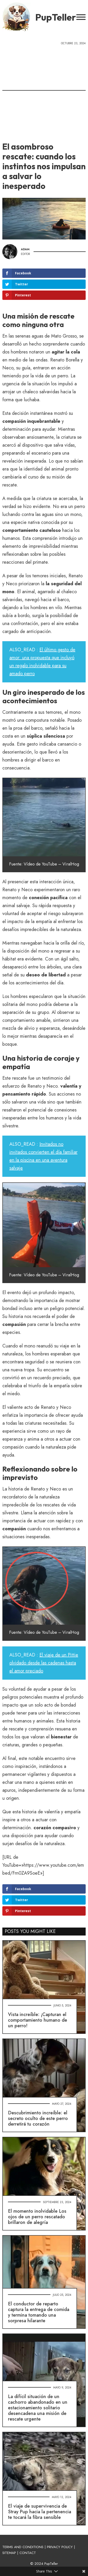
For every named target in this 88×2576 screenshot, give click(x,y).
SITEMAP (9, 2552)
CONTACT (27, 2552)
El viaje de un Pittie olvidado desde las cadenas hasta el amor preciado (43, 1663)
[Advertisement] (44, 92)
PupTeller (55, 17)
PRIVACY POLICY (60, 2547)
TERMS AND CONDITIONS (22, 2547)
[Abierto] (81, 17)
